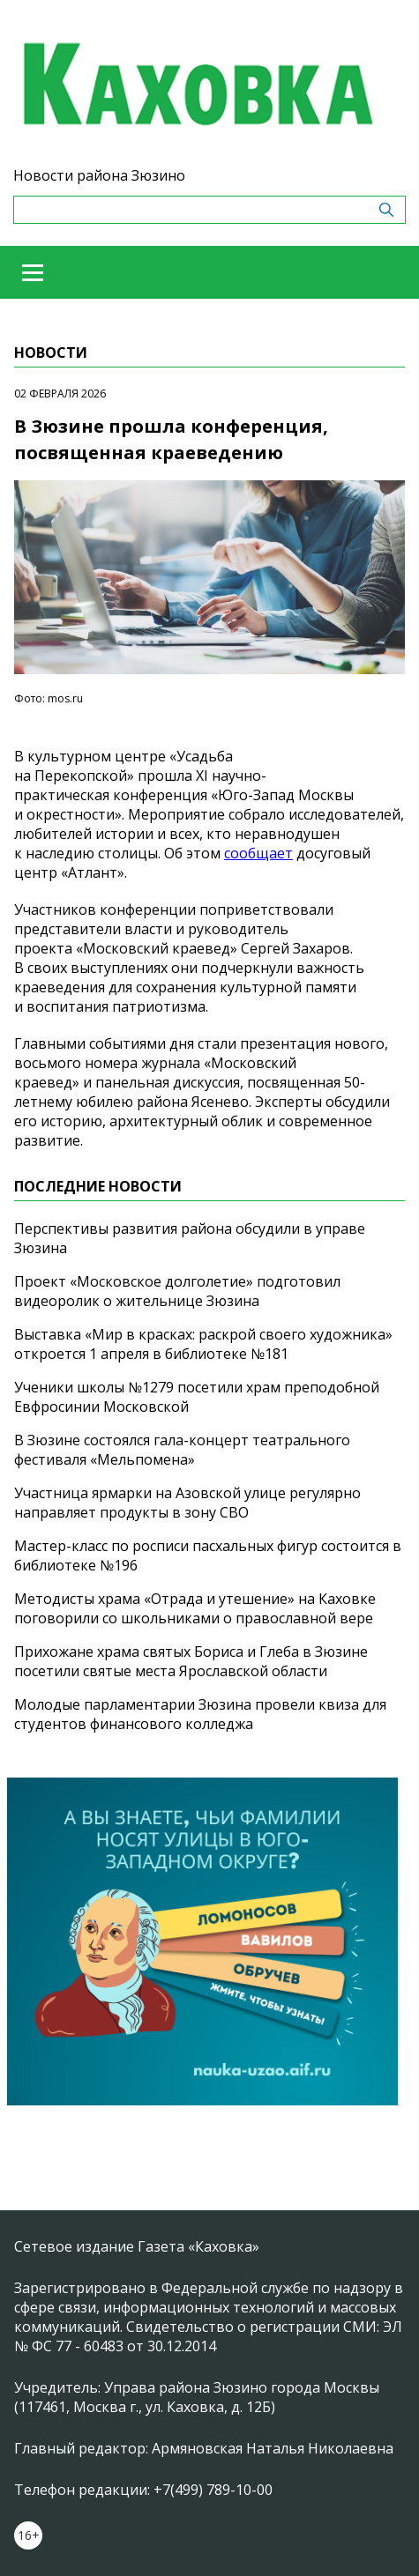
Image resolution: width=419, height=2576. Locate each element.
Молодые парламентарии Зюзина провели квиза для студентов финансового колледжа (200, 1714)
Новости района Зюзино (99, 175)
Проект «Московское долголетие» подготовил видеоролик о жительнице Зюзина (177, 1291)
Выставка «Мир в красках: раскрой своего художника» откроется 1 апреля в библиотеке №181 (203, 1344)
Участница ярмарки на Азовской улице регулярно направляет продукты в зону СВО (187, 1502)
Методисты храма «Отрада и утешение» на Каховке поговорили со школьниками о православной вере (195, 1608)
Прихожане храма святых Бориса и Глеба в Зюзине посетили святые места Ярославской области (191, 1661)
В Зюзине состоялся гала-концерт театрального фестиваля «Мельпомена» (182, 1449)
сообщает (258, 853)
